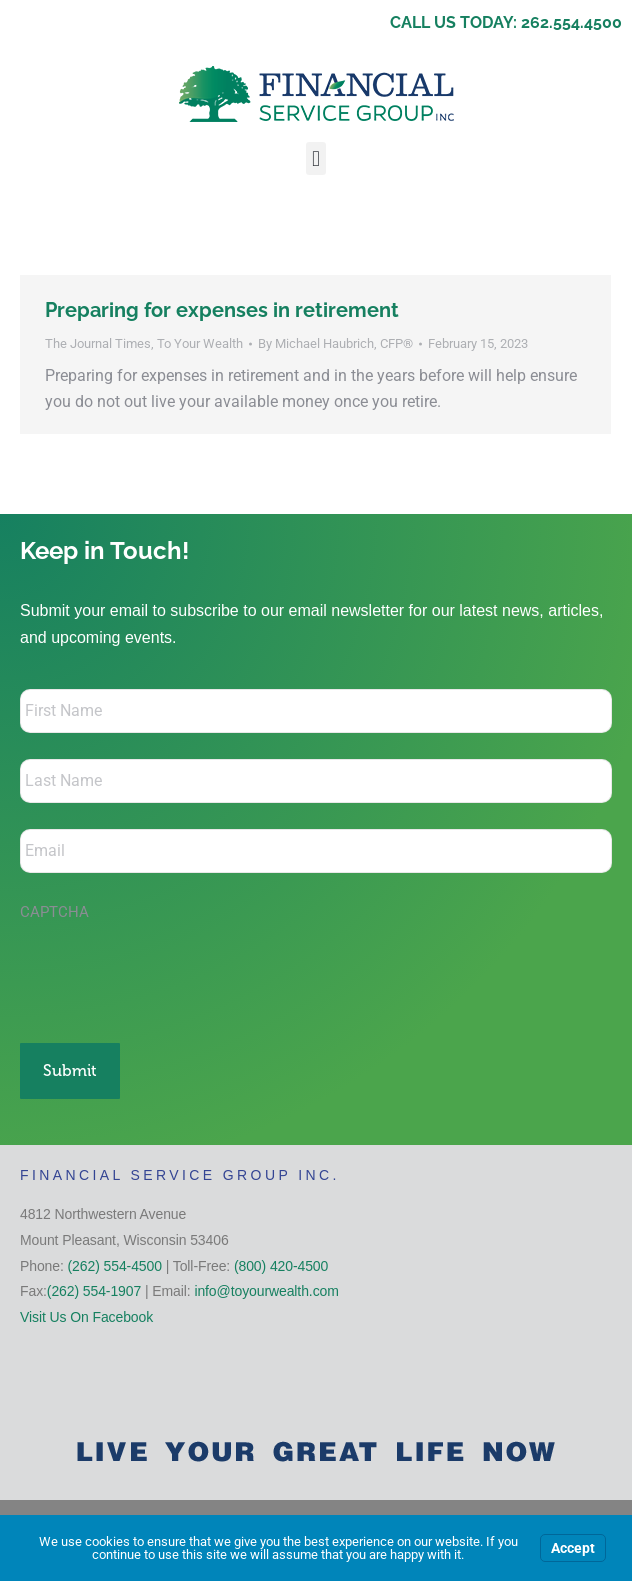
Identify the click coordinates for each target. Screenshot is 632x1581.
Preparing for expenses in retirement (222, 310)
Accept (573, 1548)
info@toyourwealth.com (266, 1291)
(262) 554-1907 (94, 1291)
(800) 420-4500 (281, 1266)
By (335, 343)
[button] (315, 158)
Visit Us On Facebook (86, 1317)
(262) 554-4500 (115, 1266)
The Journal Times (98, 343)
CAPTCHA (54, 912)
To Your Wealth (200, 343)
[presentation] (172, 972)
